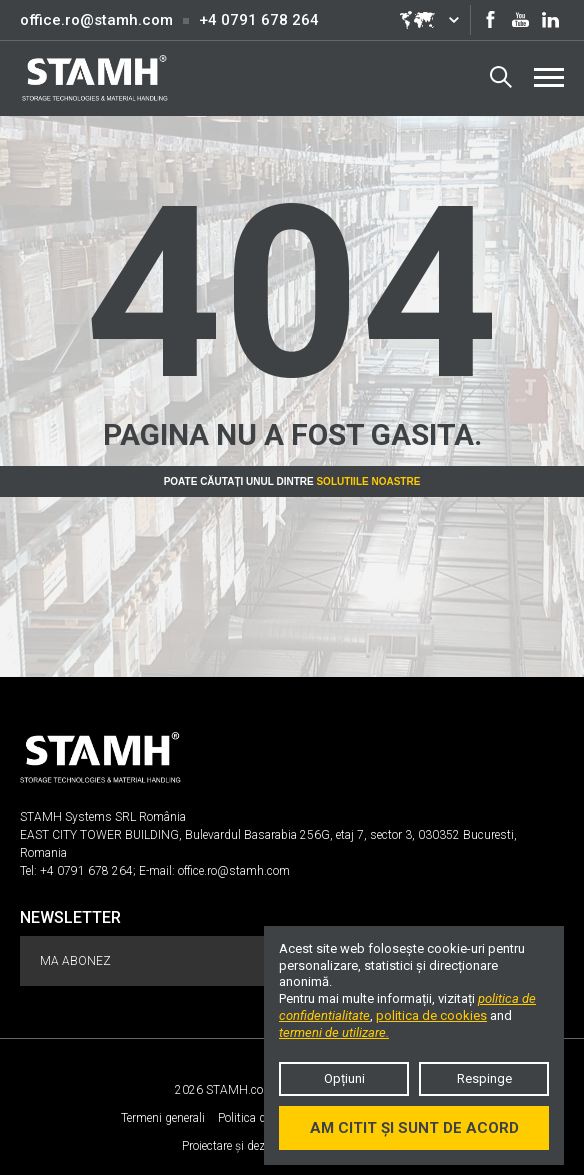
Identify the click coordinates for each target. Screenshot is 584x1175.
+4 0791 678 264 (259, 20)
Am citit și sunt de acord (414, 1128)
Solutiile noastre (368, 481)
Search (501, 77)
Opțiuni (344, 1078)
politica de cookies (431, 1015)
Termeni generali (163, 1118)
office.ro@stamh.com (96, 20)
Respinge (484, 1078)
